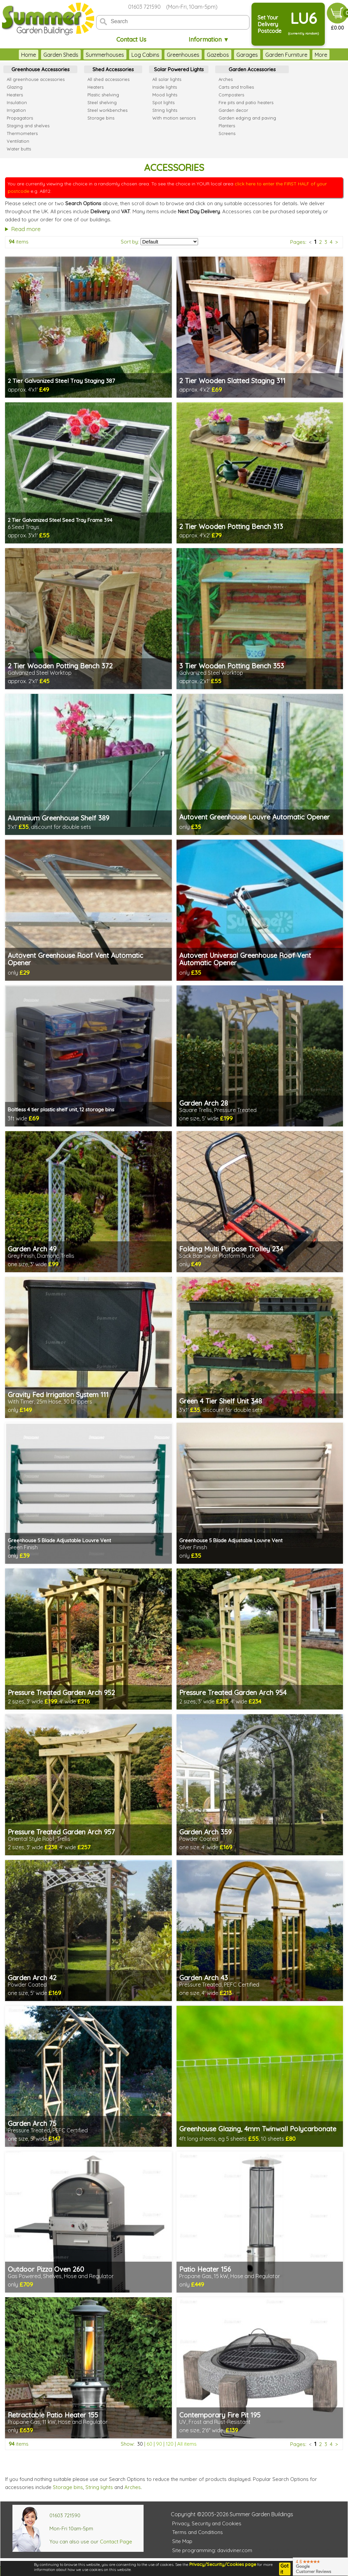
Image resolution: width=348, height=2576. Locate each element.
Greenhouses (183, 54)
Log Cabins (145, 54)
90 (159, 2444)
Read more (26, 228)
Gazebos (218, 54)
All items (187, 2444)
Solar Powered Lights (179, 69)
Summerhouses (105, 54)
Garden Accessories (252, 69)
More (321, 54)
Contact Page (116, 2541)
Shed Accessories (113, 69)
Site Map (182, 2541)
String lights (99, 2487)
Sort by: (130, 241)
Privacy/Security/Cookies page (222, 2564)
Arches (132, 2487)
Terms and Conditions (197, 2532)
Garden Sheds (60, 54)
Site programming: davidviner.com (212, 2550)
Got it (284, 2569)
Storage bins (68, 2487)
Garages (247, 54)
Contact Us (131, 39)
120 (169, 2444)
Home (28, 54)
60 (149, 2444)
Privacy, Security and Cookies (206, 2523)
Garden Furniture (286, 54)
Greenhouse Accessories (40, 69)
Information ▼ (209, 39)
